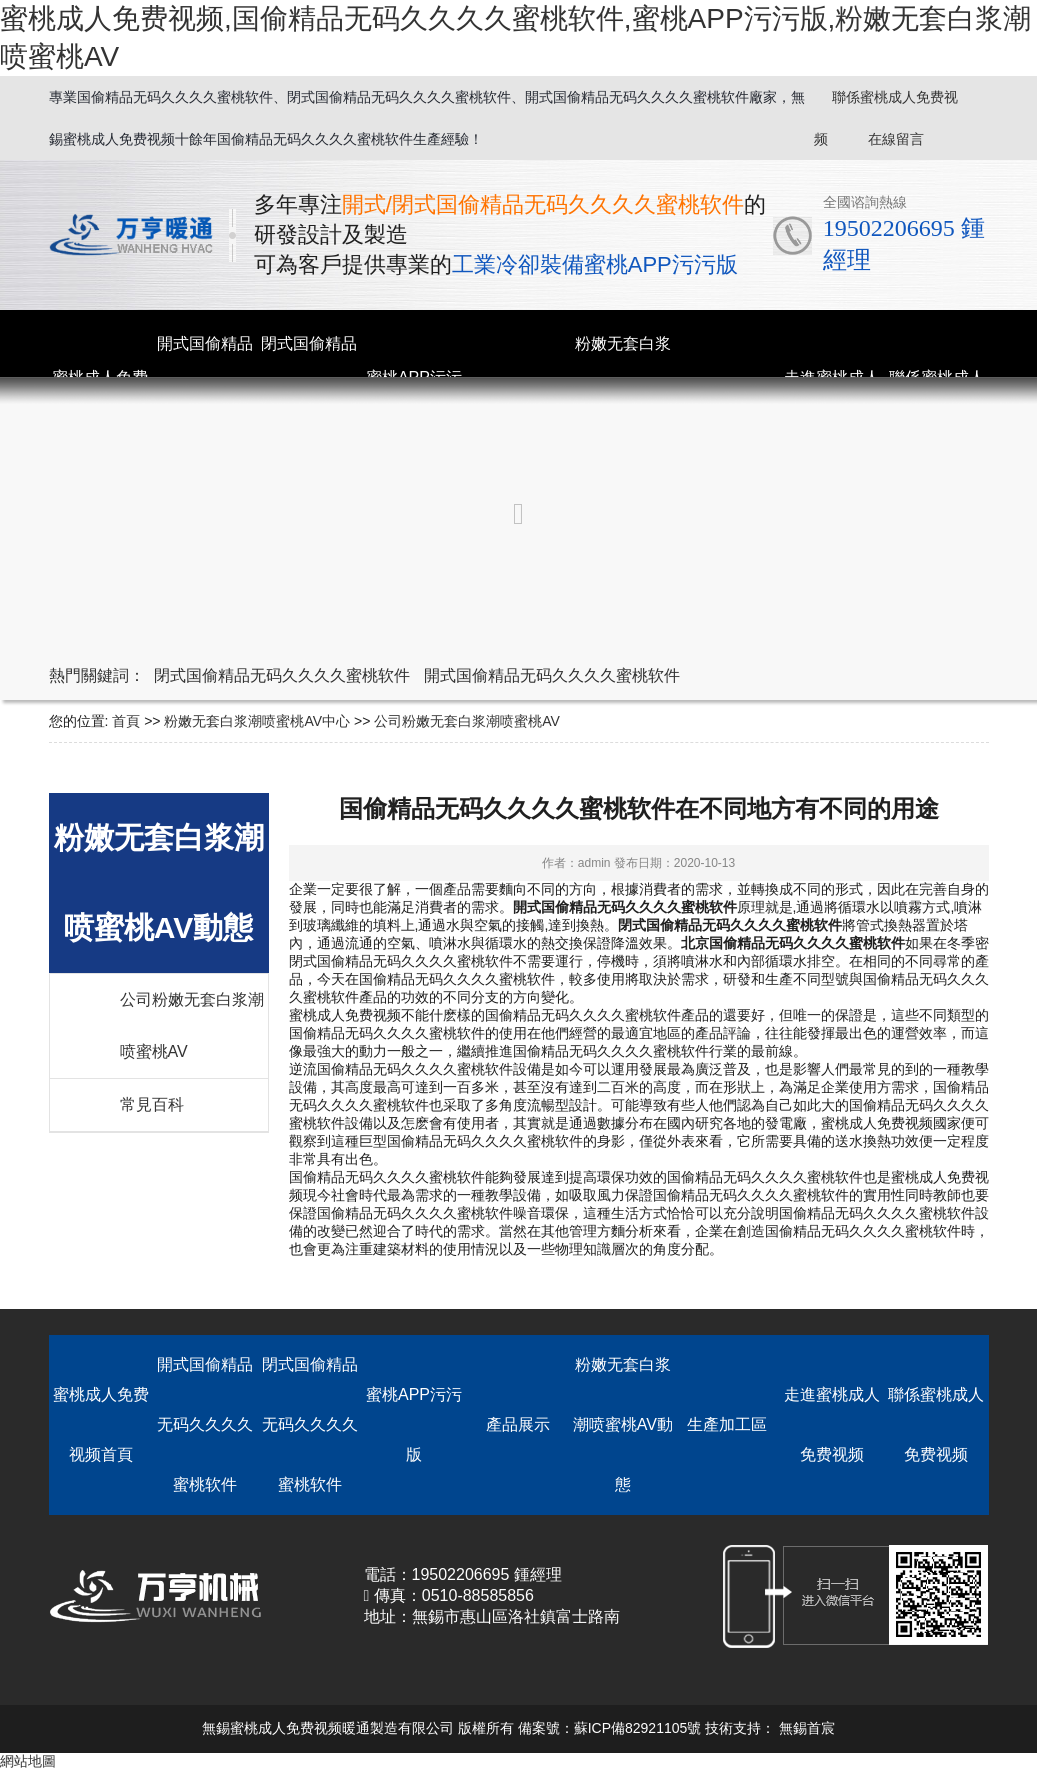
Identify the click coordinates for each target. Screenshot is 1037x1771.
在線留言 (896, 139)
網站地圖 (28, 1761)
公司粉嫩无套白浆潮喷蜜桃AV (467, 721)
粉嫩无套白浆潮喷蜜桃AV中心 (257, 721)
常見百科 (152, 1104)
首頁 (126, 721)
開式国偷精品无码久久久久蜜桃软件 (552, 675)
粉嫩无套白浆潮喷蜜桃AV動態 (623, 1424)
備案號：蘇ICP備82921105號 (610, 1728)
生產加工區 (727, 1424)
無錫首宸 (807, 1728)
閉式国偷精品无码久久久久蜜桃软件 (282, 675)
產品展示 (518, 1424)
